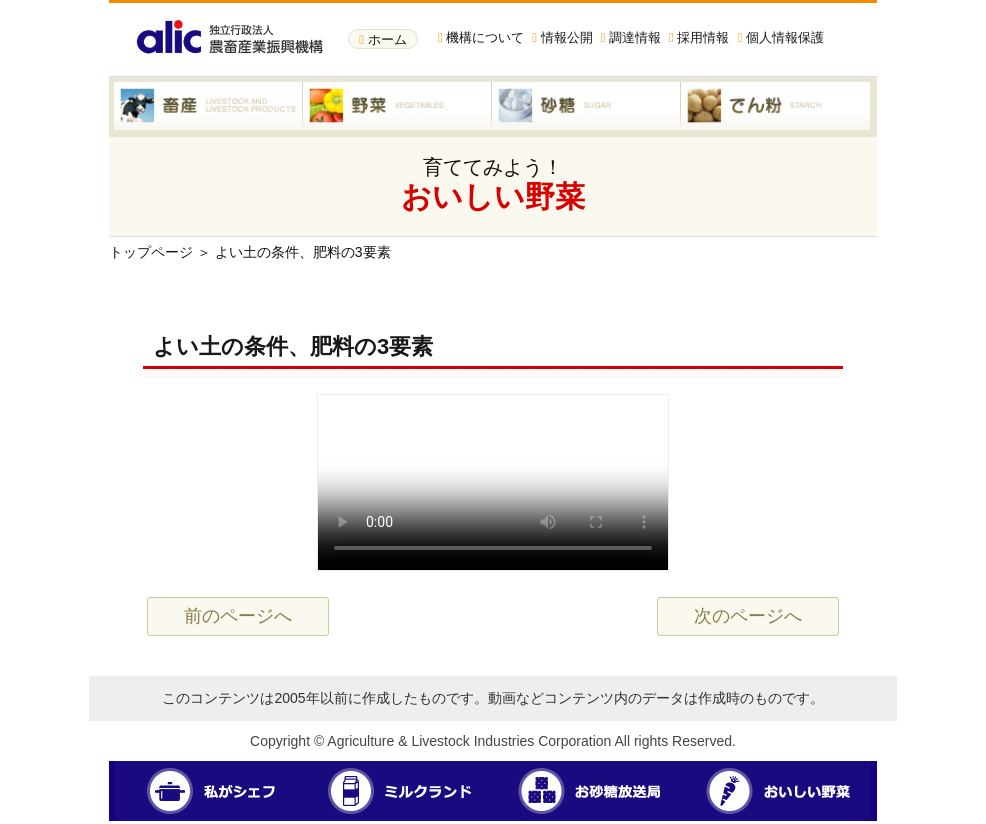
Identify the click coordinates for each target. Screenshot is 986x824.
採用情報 (699, 37)
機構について (481, 37)
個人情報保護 (780, 37)
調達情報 (631, 37)
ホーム (382, 39)
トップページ (151, 252)
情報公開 (562, 37)
